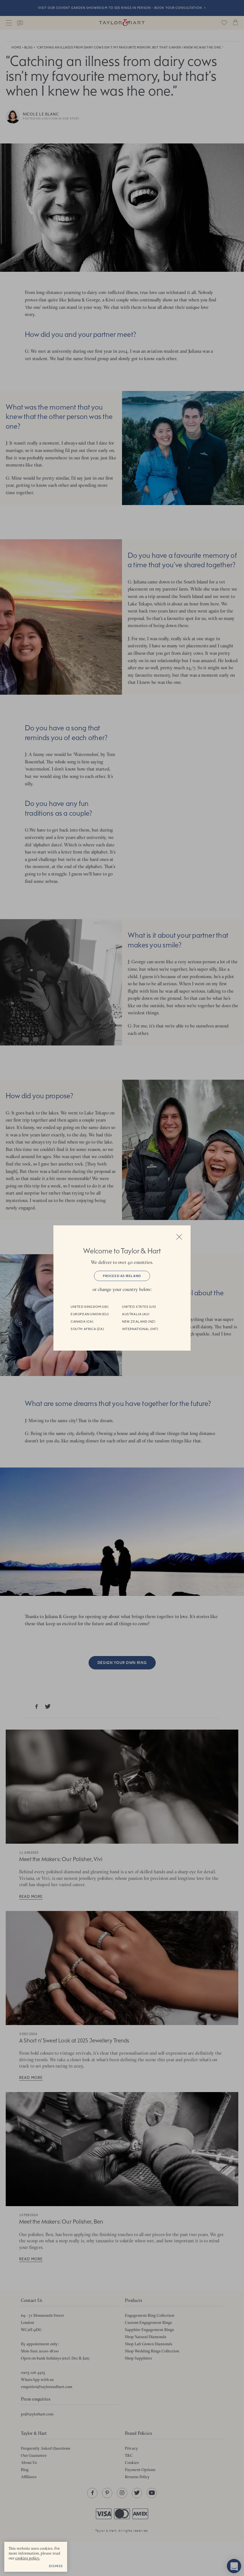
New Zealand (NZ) (138, 1322)
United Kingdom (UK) (89, 1307)
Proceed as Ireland (122, 1276)
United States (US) (139, 1307)
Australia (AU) (135, 1314)
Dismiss (56, 2566)
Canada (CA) (82, 1322)
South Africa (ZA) (87, 1329)
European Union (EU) (90, 1314)
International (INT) (140, 1329)
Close (179, 1237)
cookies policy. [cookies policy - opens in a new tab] (27, 2558)
